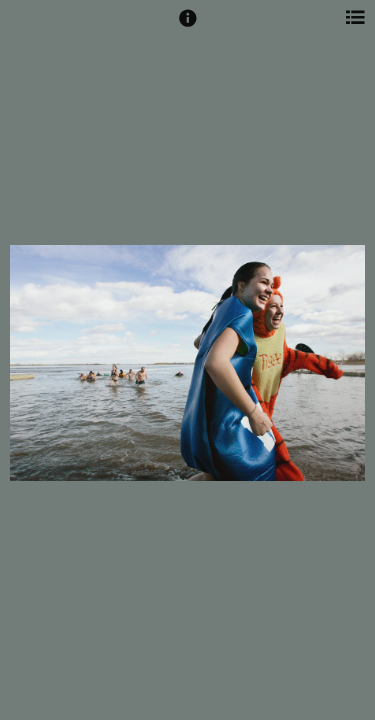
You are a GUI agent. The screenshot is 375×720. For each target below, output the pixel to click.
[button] (188, 27)
